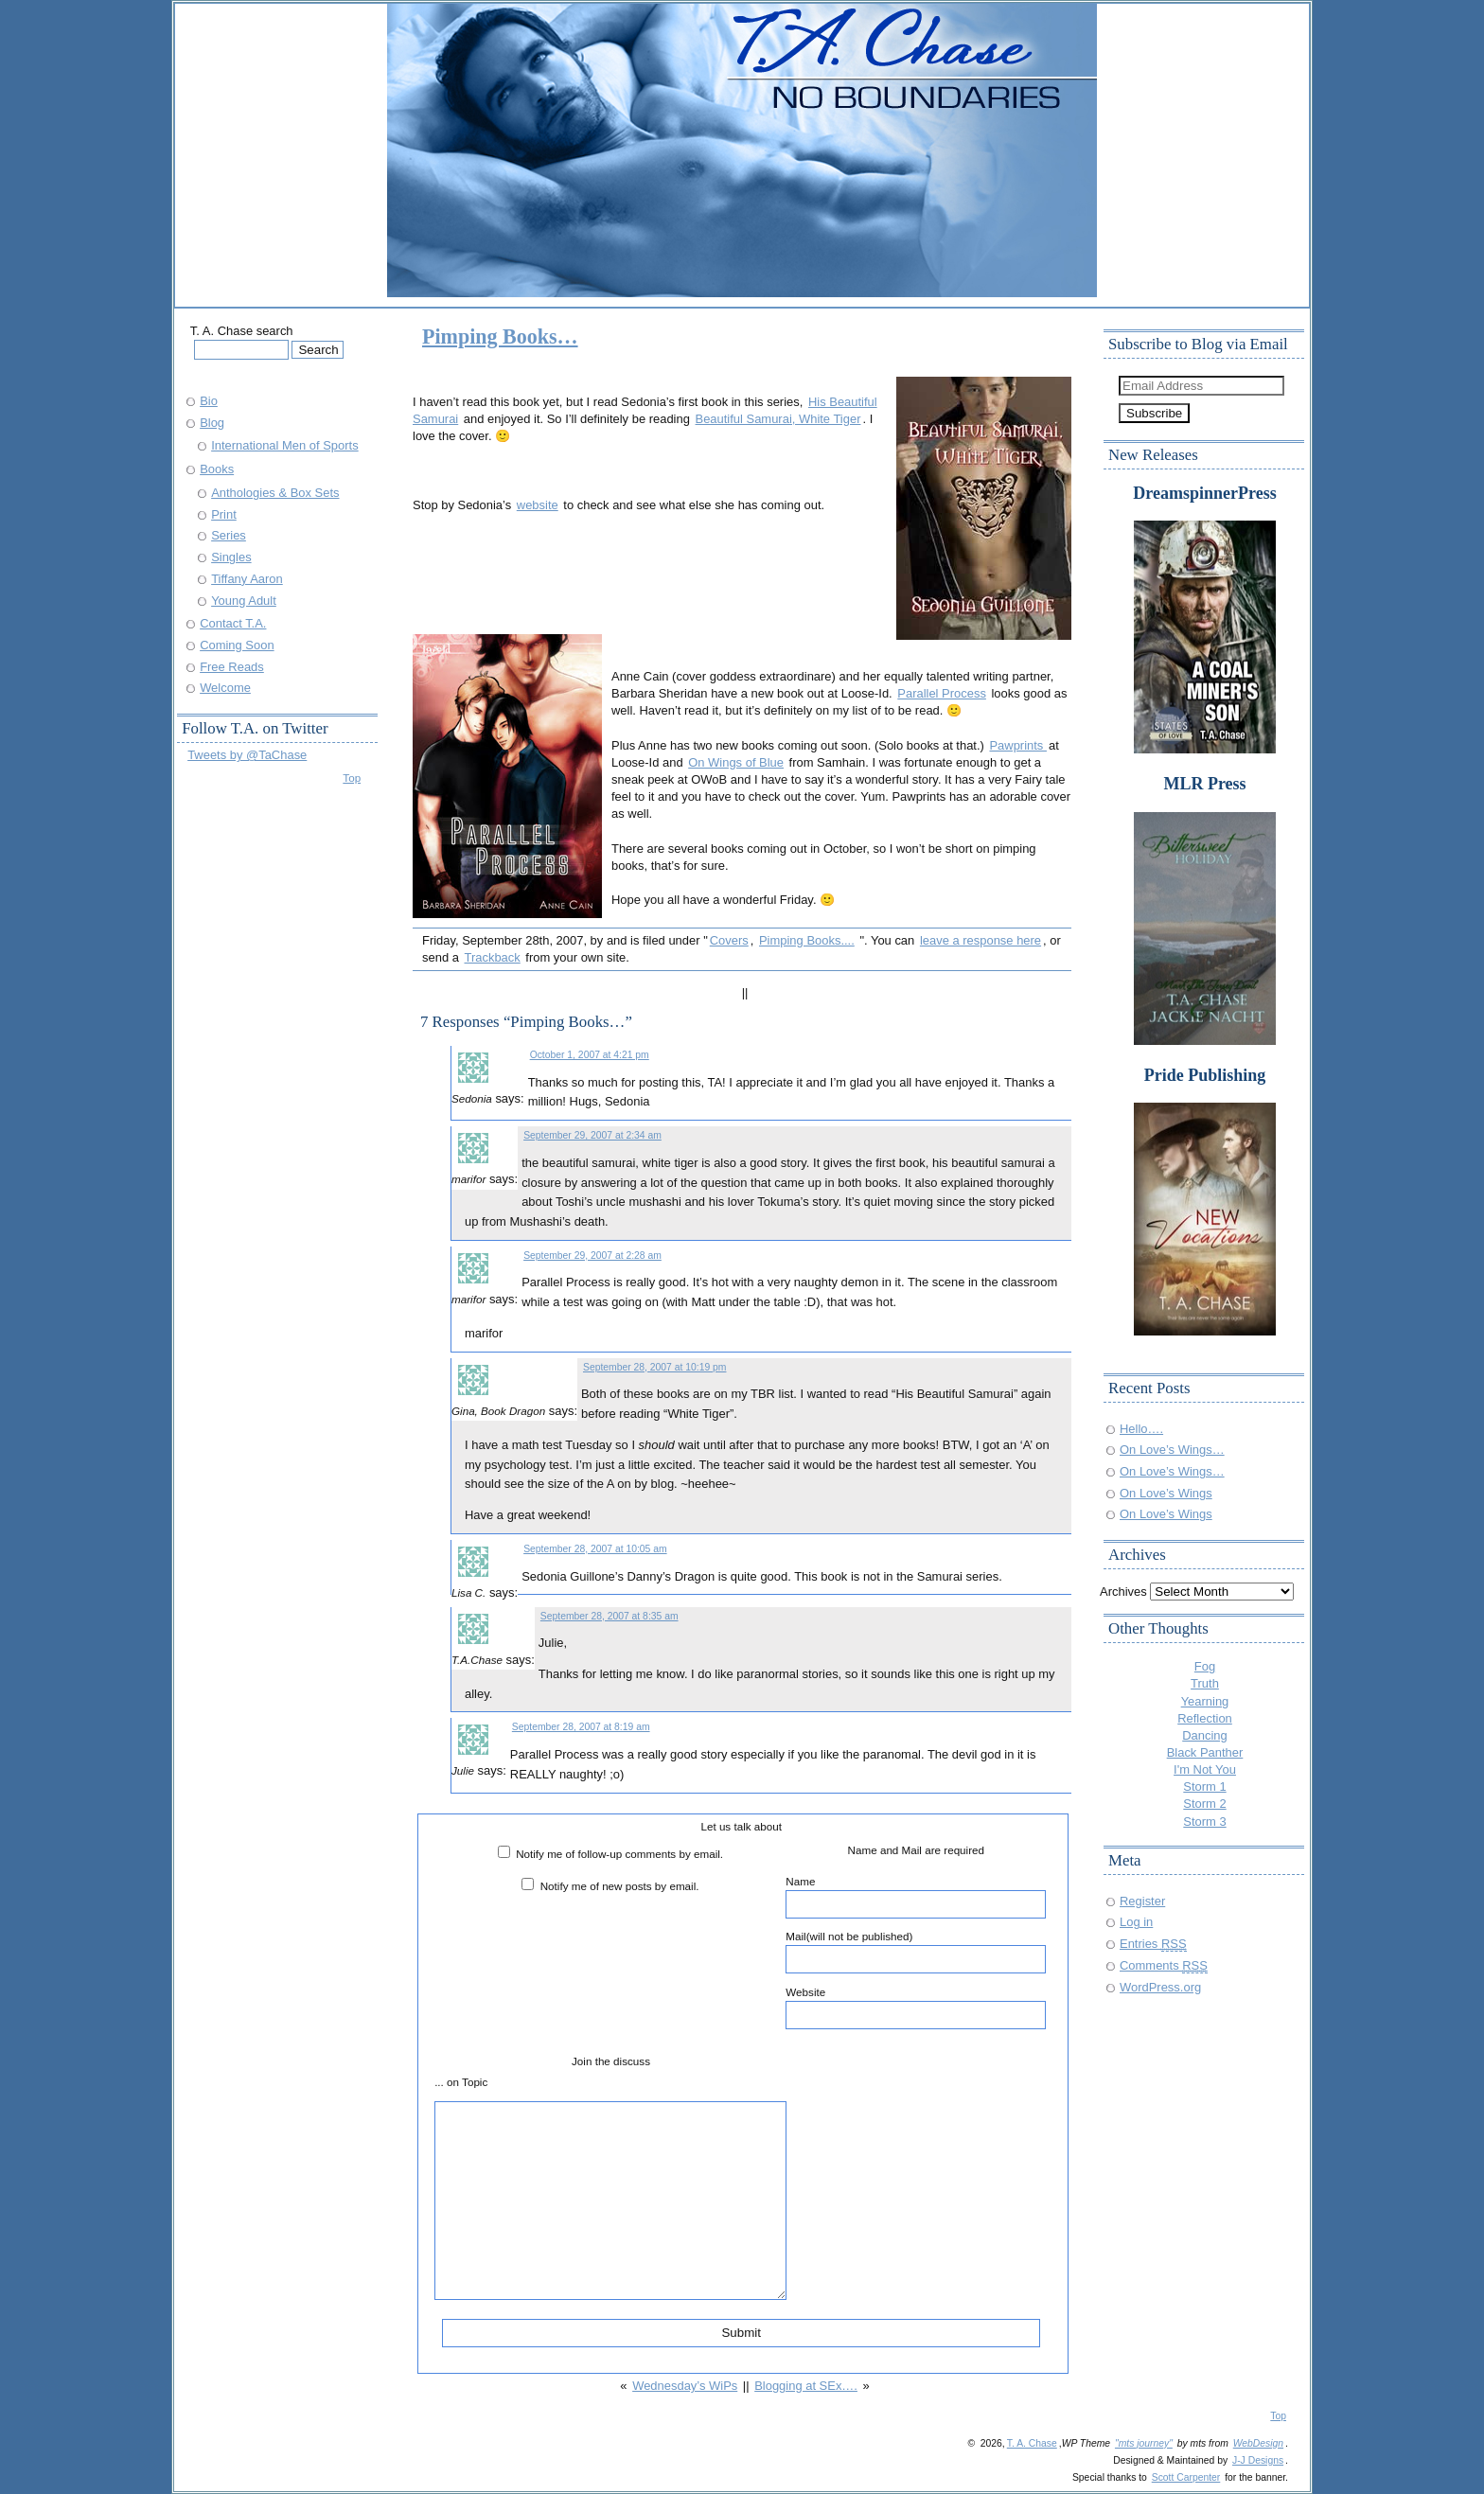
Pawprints (1017, 745)
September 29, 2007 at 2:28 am (592, 1255)
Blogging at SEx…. (805, 2386)
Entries (1153, 1944)
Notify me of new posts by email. (619, 1886)
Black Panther (1205, 1752)
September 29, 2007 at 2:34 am (592, 1135)
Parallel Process (941, 693)
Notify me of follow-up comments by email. (619, 1854)
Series (228, 535)
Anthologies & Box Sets (275, 493)
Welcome (225, 688)
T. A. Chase (1032, 2443)
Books (217, 469)
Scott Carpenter (1186, 2477)
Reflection (1204, 1718)
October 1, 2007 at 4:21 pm (589, 1055)
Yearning (1205, 1701)
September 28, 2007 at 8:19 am (581, 1727)
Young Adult (243, 600)
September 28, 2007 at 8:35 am (609, 1616)
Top (352, 777)
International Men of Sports (285, 445)
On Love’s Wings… (1172, 1449)
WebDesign (1258, 2443)
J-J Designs (1257, 2460)
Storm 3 (1204, 1821)
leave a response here (980, 940)
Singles (231, 557)
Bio (209, 401)
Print (224, 514)
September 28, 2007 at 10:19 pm (654, 1367)
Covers (729, 940)
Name (916, 1897)
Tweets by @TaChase (247, 755)
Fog (1204, 1666)
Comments (1164, 1965)
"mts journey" (1144, 2443)
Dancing (1205, 1735)
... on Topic (460, 2082)
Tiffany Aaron (247, 579)
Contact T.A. (233, 623)
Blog (212, 423)
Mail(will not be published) (916, 1951)
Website (916, 2007)
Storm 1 (1204, 1786)
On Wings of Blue (736, 762)
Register (1142, 1901)
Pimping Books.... (807, 940)
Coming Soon (237, 645)
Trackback (493, 957)
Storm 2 (1204, 1803)
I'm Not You (1205, 1769)
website (537, 505)
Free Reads (232, 667)
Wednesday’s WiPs (684, 2386)
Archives (1123, 1591)
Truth (1205, 1683)
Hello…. (1141, 1429)
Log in (1136, 1922)
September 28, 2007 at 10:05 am (594, 1549)
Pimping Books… (500, 336)
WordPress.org (1160, 1987)
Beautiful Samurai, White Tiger (778, 419)
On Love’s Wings (1166, 1493)
